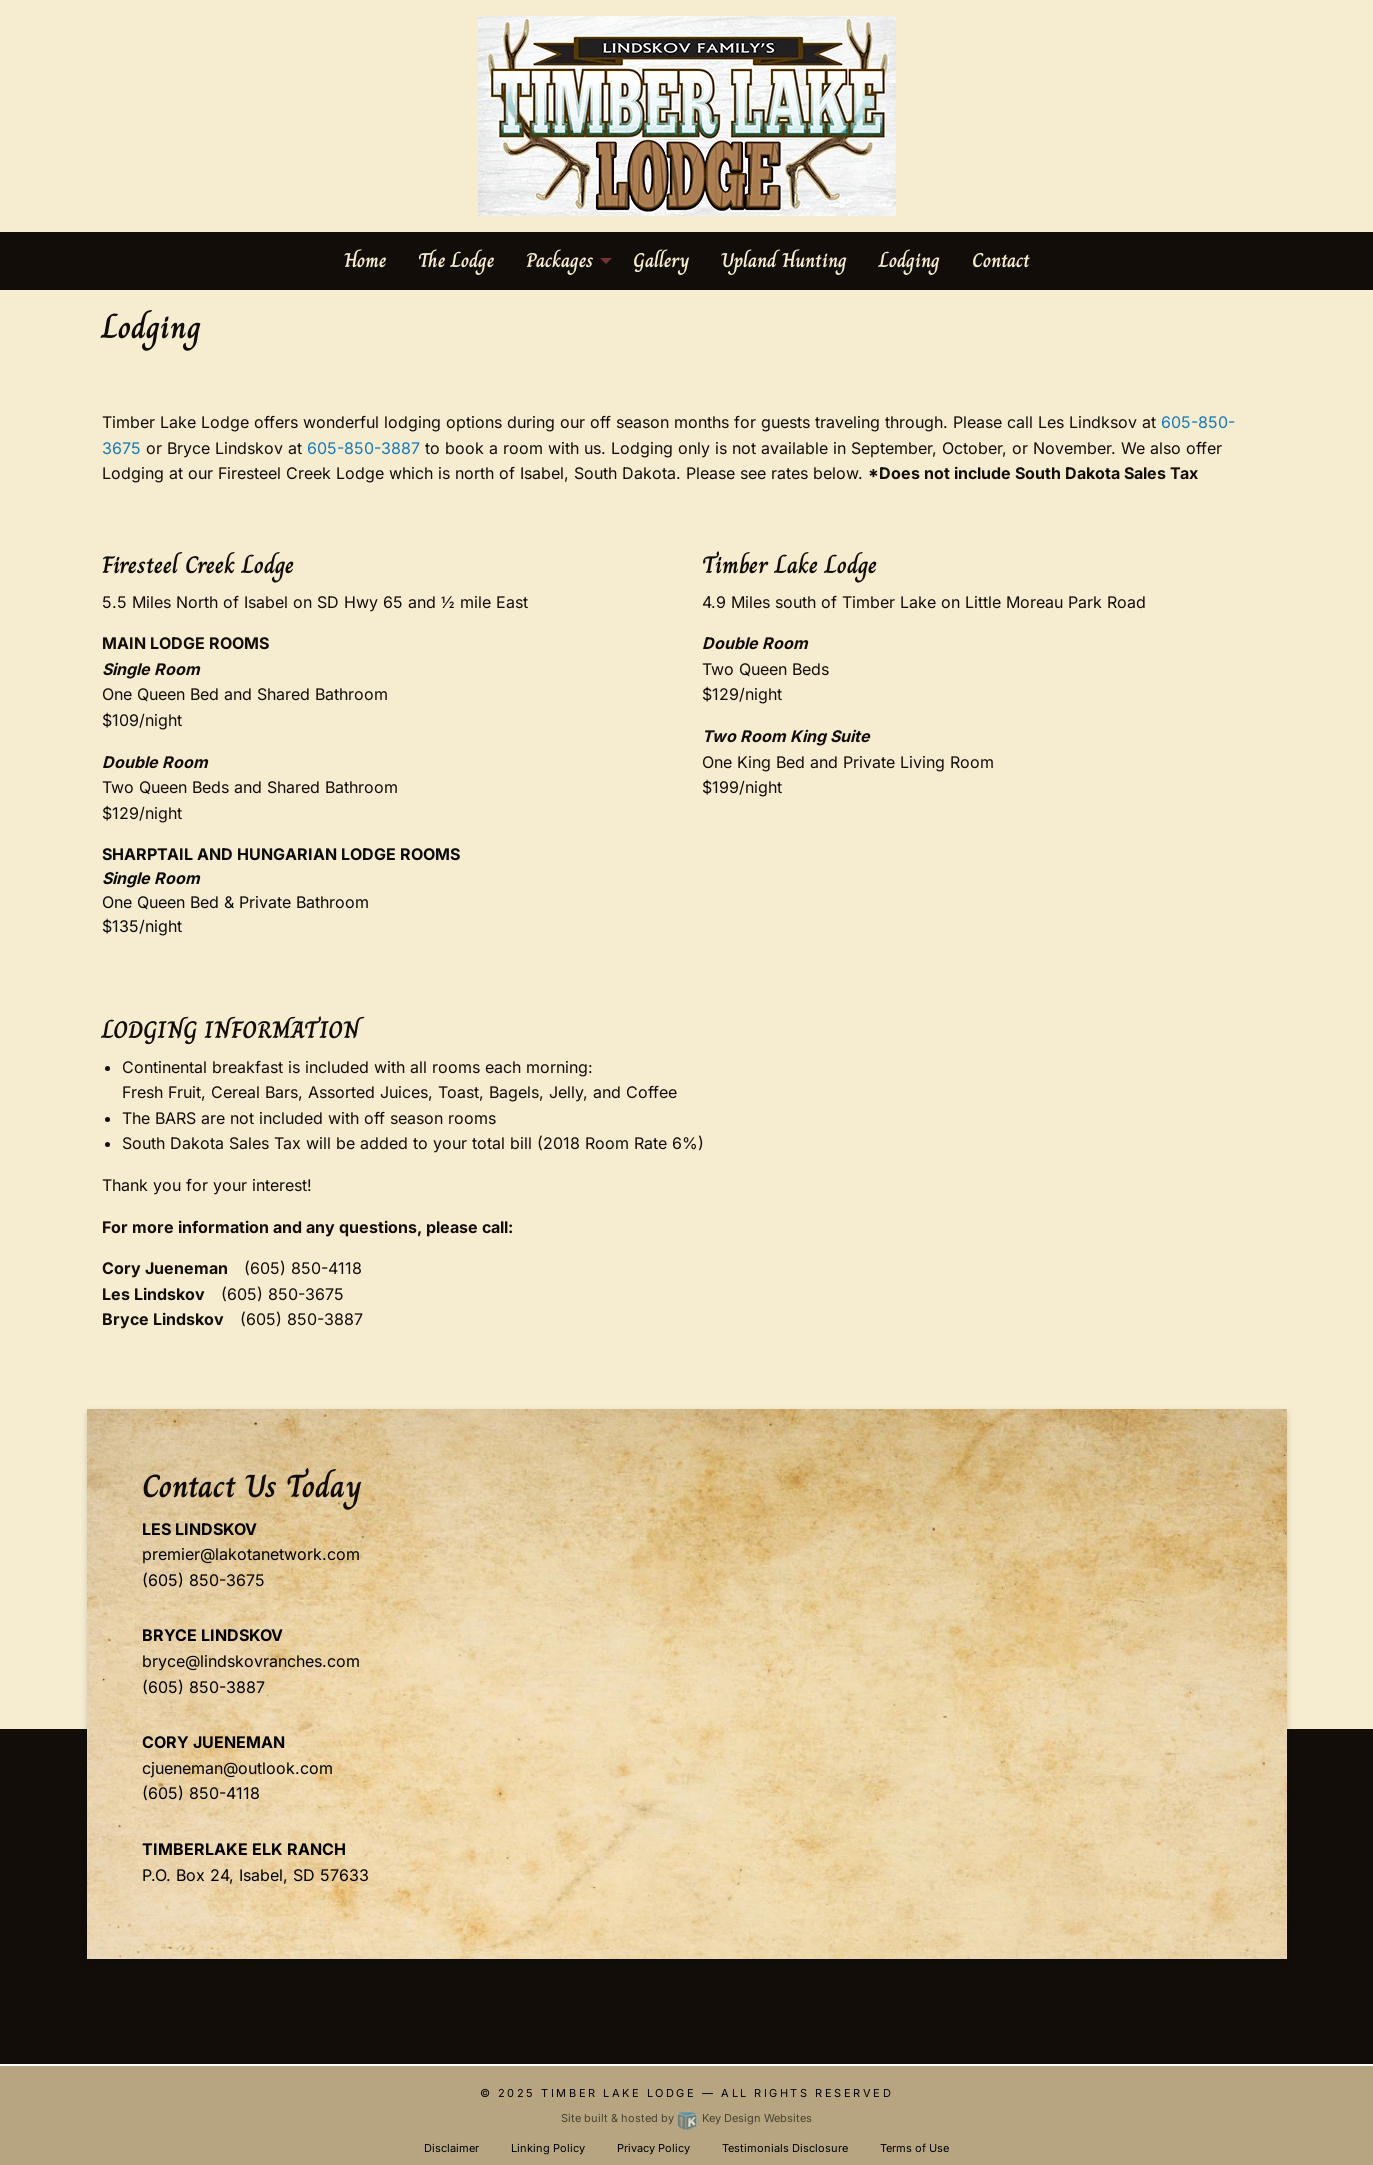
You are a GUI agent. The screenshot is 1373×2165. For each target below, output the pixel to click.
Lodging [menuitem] (909, 260)
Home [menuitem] (365, 260)
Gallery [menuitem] (661, 260)
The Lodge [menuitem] (456, 260)
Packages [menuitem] (559, 260)
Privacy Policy (653, 2148)
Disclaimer (451, 2148)
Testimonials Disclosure (785, 2148)
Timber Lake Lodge (618, 2093)
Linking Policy (548, 2148)
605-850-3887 (363, 448)
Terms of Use (914, 2148)
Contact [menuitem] (1001, 260)
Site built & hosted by (686, 2118)
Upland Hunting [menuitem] (784, 260)
